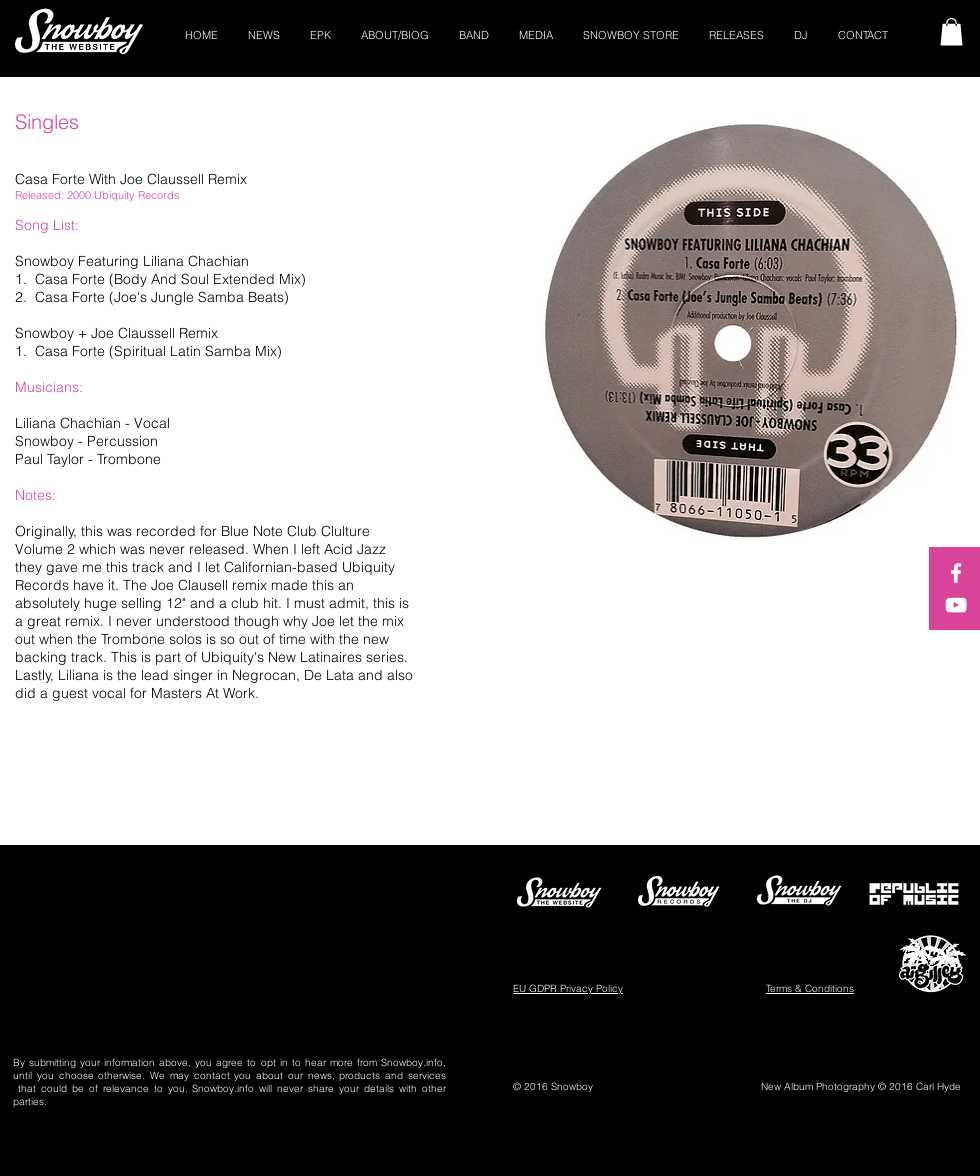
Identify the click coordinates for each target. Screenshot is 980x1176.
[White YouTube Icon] (956, 605)
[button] (951, 31)
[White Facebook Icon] (956, 573)
